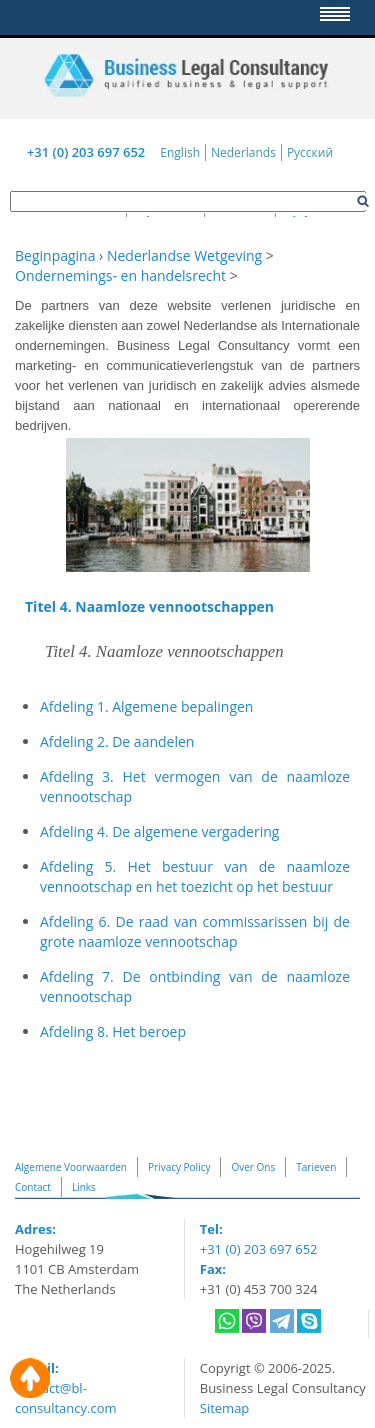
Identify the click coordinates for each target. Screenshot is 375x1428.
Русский (310, 152)
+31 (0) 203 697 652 (86, 152)
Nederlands (243, 152)
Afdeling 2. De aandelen (117, 741)
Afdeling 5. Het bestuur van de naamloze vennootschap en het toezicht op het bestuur (195, 876)
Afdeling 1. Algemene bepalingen (146, 706)
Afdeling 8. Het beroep (113, 1031)
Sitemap (225, 1408)
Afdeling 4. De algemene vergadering (159, 831)
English (180, 152)
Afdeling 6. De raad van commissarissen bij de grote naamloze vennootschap (195, 931)
